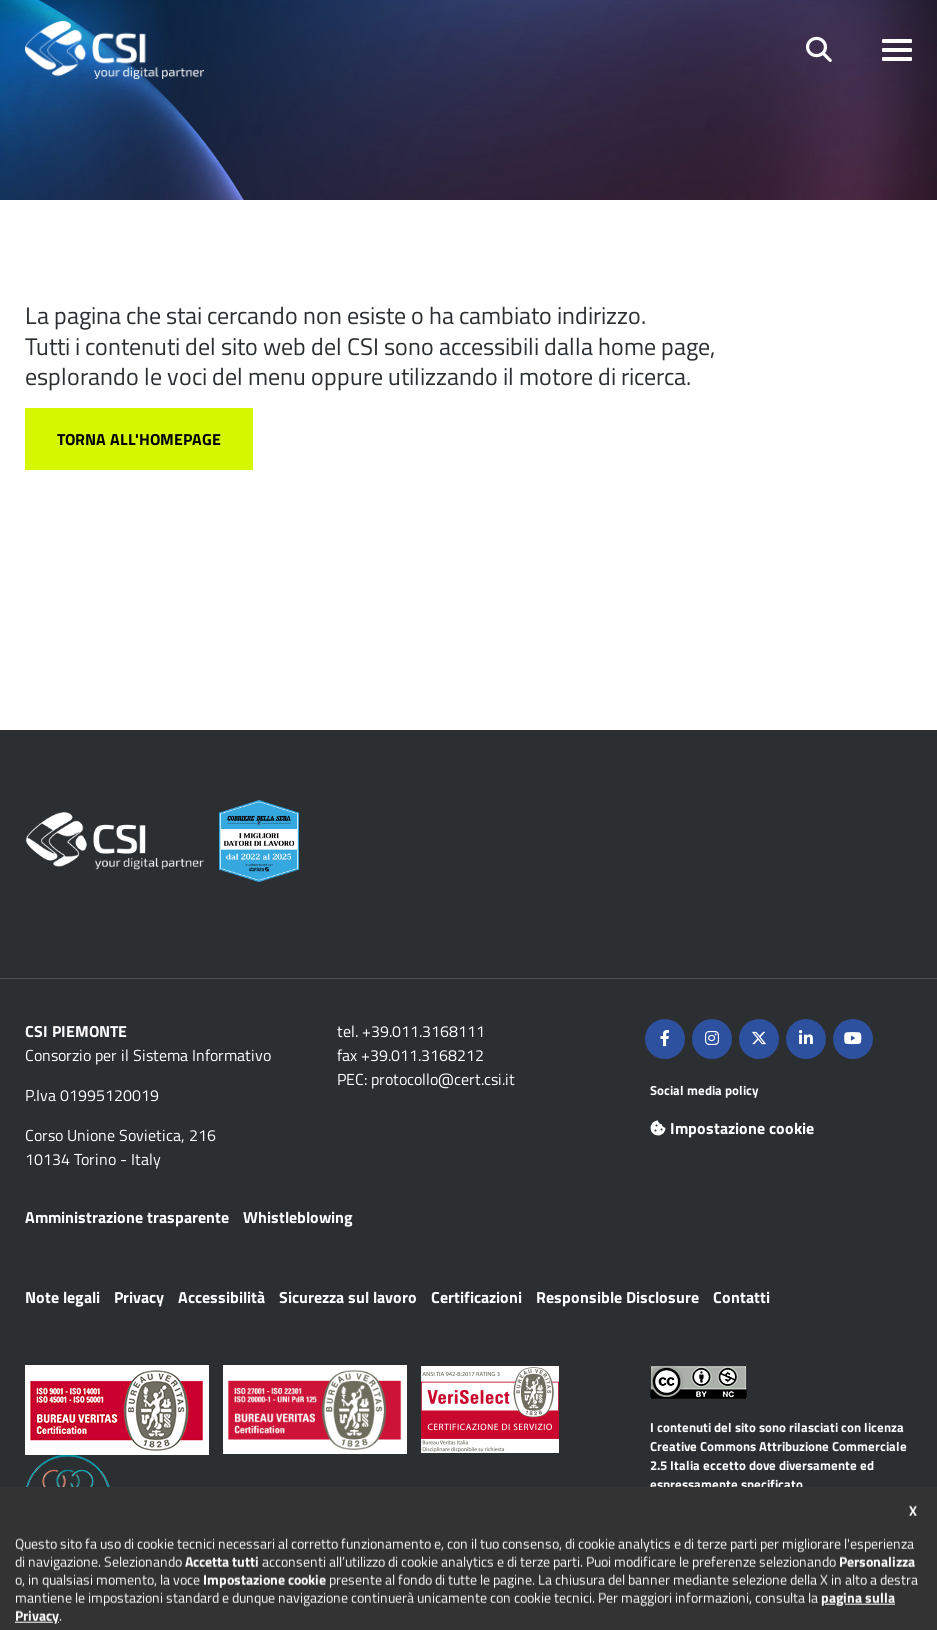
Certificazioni (476, 1297)
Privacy (139, 1297)
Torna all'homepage (139, 439)
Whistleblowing (298, 1217)
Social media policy (704, 1090)
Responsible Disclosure (617, 1297)
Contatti (741, 1297)
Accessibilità (221, 1297)
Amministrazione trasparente (127, 1217)
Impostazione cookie (732, 1128)
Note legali (62, 1297)
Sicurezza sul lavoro (348, 1297)
